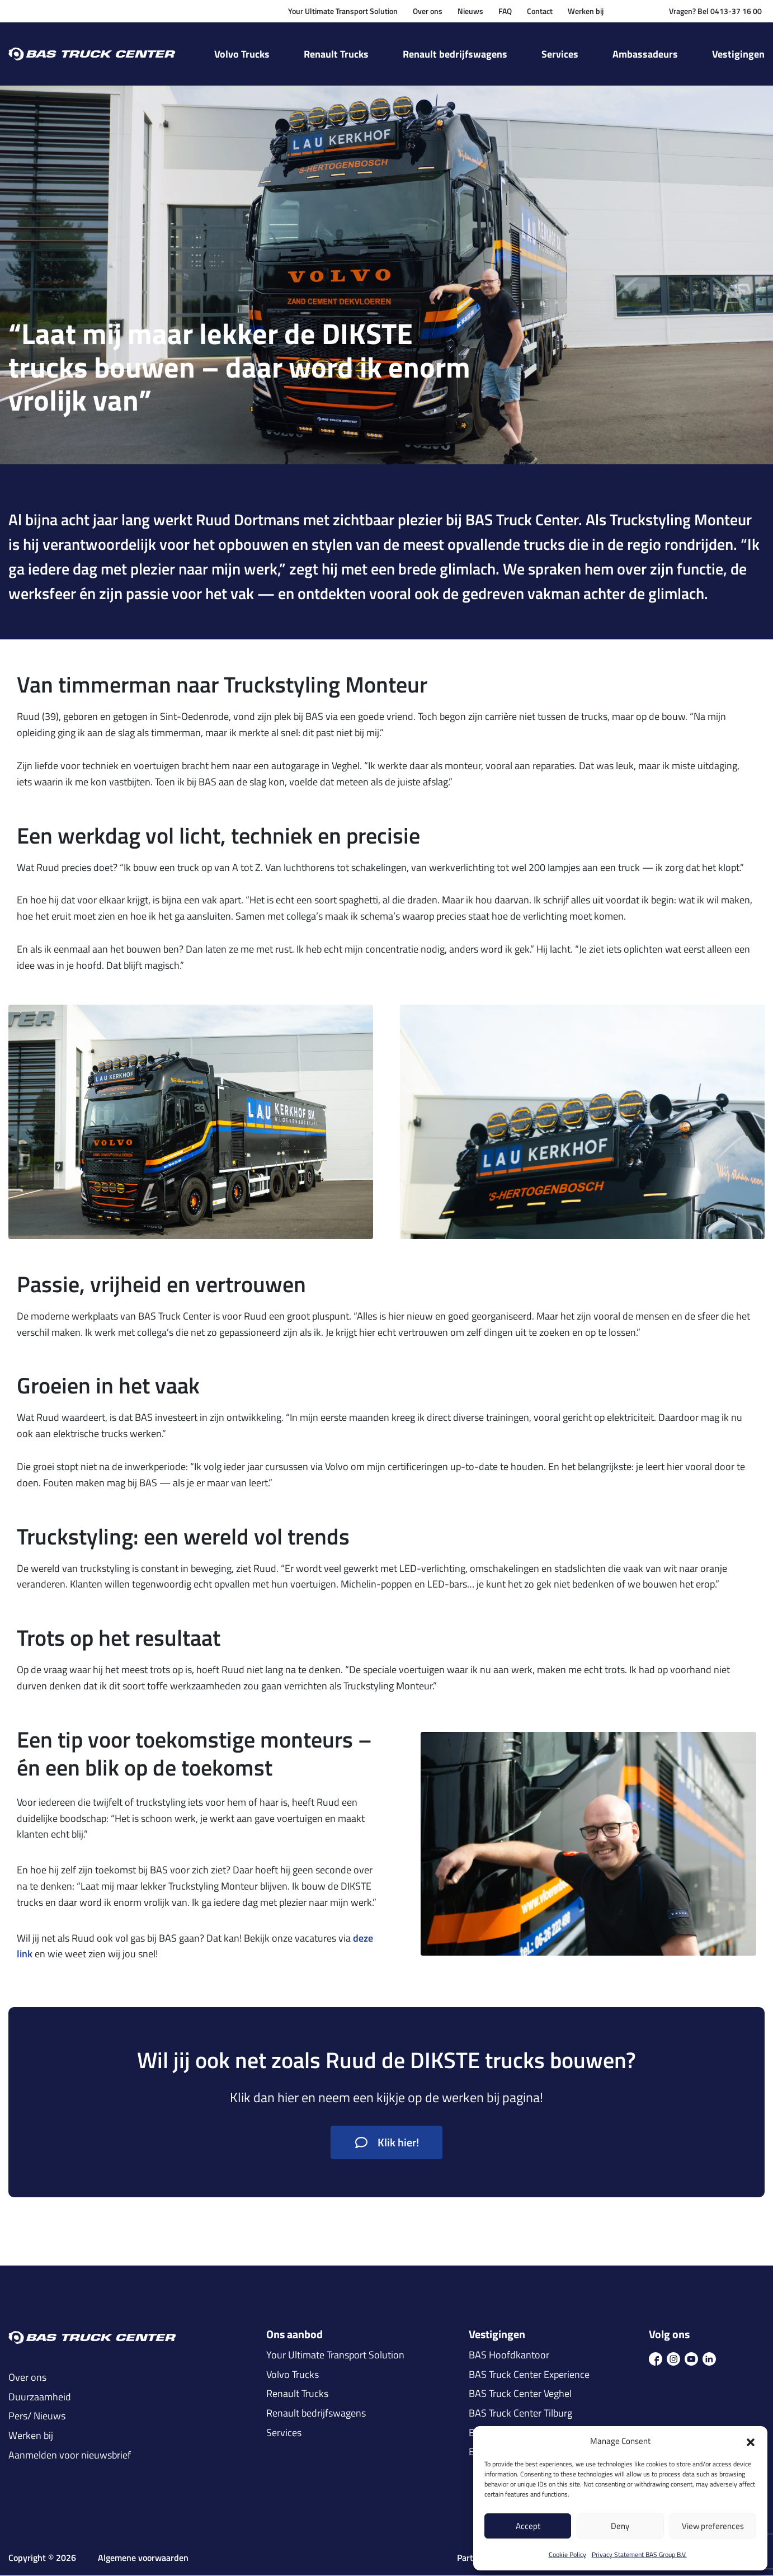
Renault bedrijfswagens (455, 54)
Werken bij (586, 11)
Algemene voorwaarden (143, 2558)
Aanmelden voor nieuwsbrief (69, 2455)
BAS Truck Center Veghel (520, 2394)
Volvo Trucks (242, 54)
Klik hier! (387, 2142)
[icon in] (709, 2358)
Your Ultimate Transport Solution (343, 11)
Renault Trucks (336, 54)
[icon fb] (655, 2358)
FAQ (505, 11)
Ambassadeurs (645, 54)
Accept (528, 2526)
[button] (750, 2441)
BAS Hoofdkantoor (509, 2355)
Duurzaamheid (39, 2397)
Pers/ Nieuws (36, 2416)
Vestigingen (738, 54)
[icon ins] (673, 2358)
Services (559, 54)
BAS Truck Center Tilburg (520, 2414)
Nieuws (470, 11)
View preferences (713, 2526)
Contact (540, 11)
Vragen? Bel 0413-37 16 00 (715, 11)
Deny (620, 2526)
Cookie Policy (567, 2554)
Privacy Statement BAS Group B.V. (639, 2554)
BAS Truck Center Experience (529, 2375)
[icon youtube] (691, 2358)
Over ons (427, 11)
